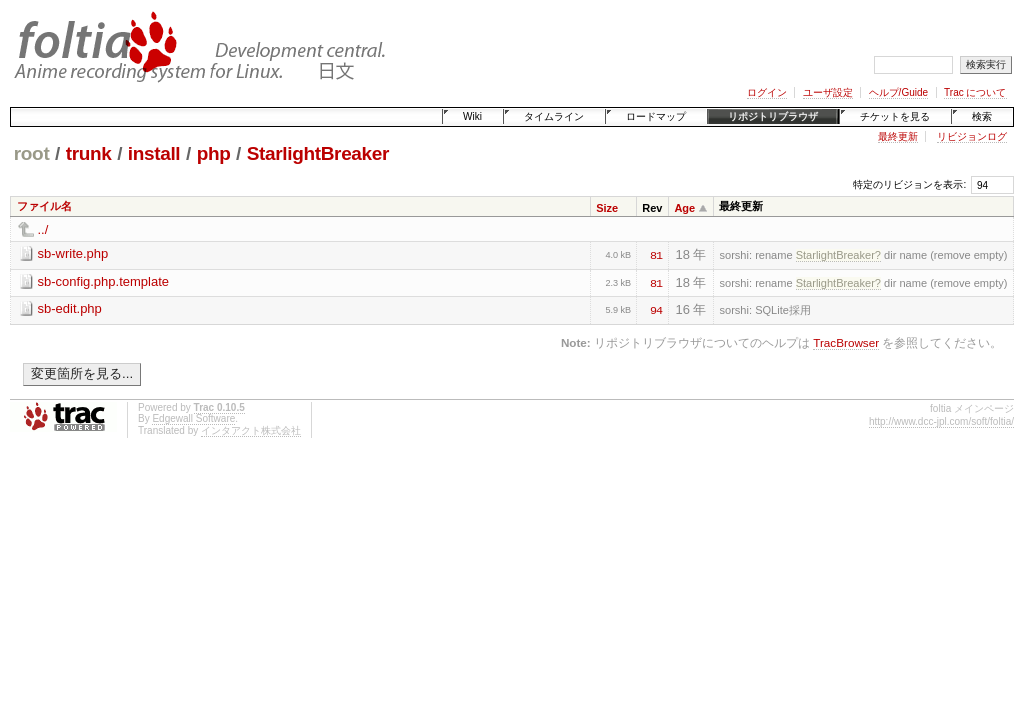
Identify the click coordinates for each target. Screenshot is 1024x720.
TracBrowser (846, 342)
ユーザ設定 (828, 92)
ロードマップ (656, 116)
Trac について (975, 92)
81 (656, 254)
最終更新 (898, 136)
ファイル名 (44, 206)
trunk (89, 153)
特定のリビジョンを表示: (909, 184)
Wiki (472, 116)
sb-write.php (73, 253)
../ (43, 229)
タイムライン (554, 116)
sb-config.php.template (104, 281)
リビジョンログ (972, 136)
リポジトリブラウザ (773, 116)
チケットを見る (895, 116)
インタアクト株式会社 (251, 430)
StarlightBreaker (318, 153)
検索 (982, 116)
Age (684, 208)
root (32, 153)
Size (607, 208)
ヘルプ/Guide (898, 92)
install (154, 153)
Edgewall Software (193, 418)
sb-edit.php (70, 308)
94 (656, 309)
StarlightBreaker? (838, 255)
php (214, 153)
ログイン (767, 92)
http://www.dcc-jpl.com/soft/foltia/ (941, 421)
